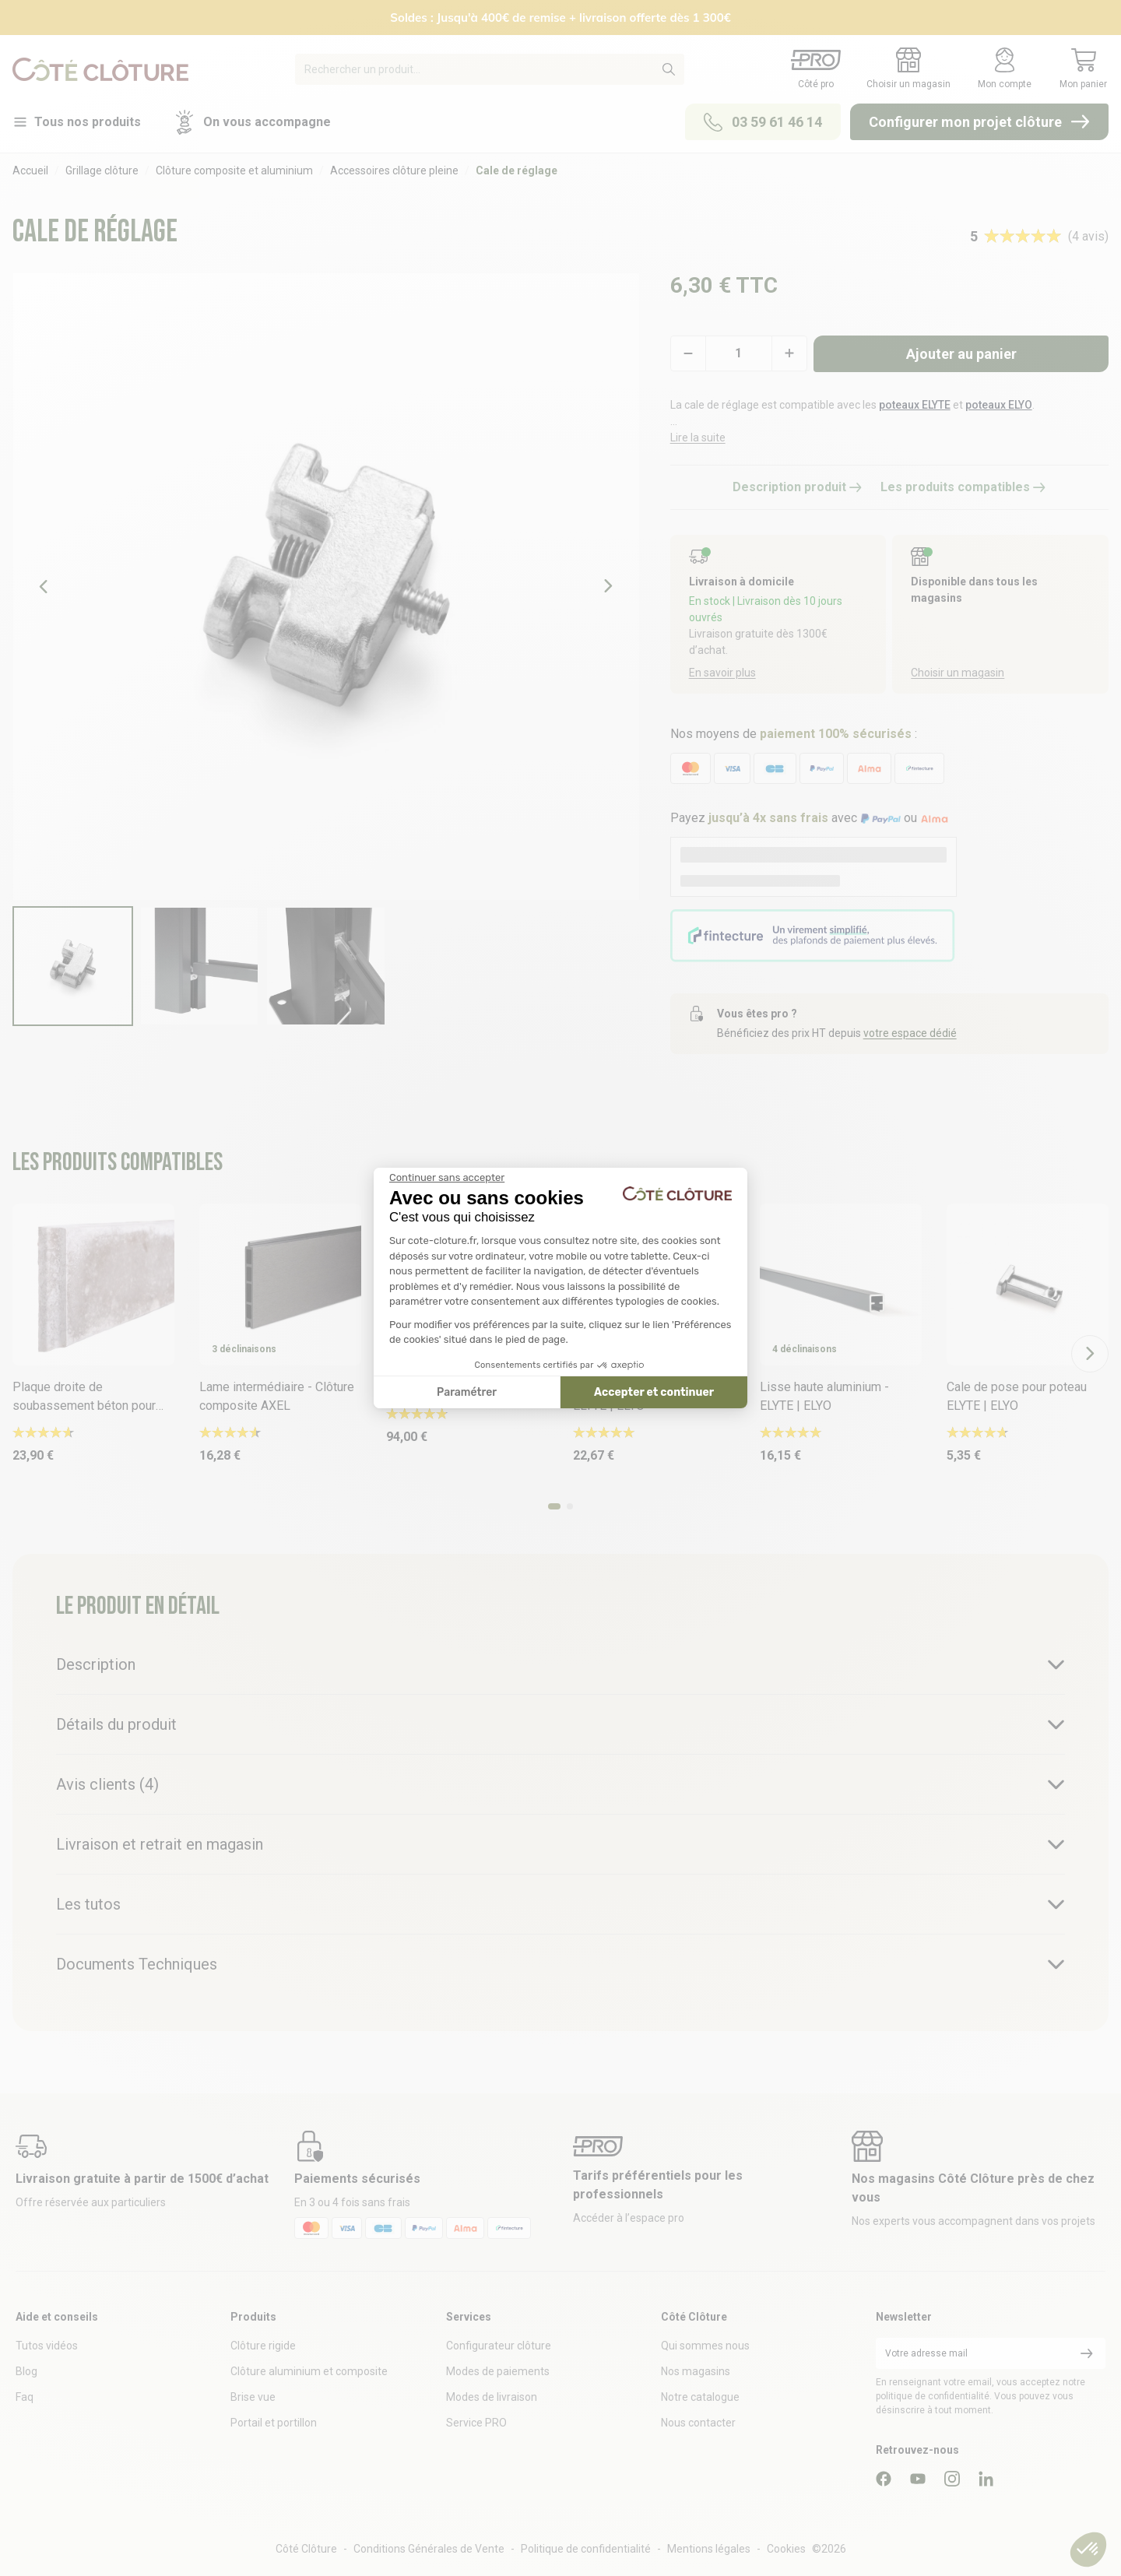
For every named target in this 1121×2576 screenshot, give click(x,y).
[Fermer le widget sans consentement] (446, 1178)
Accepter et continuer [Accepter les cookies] (654, 1392)
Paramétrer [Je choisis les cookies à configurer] (467, 1392)
